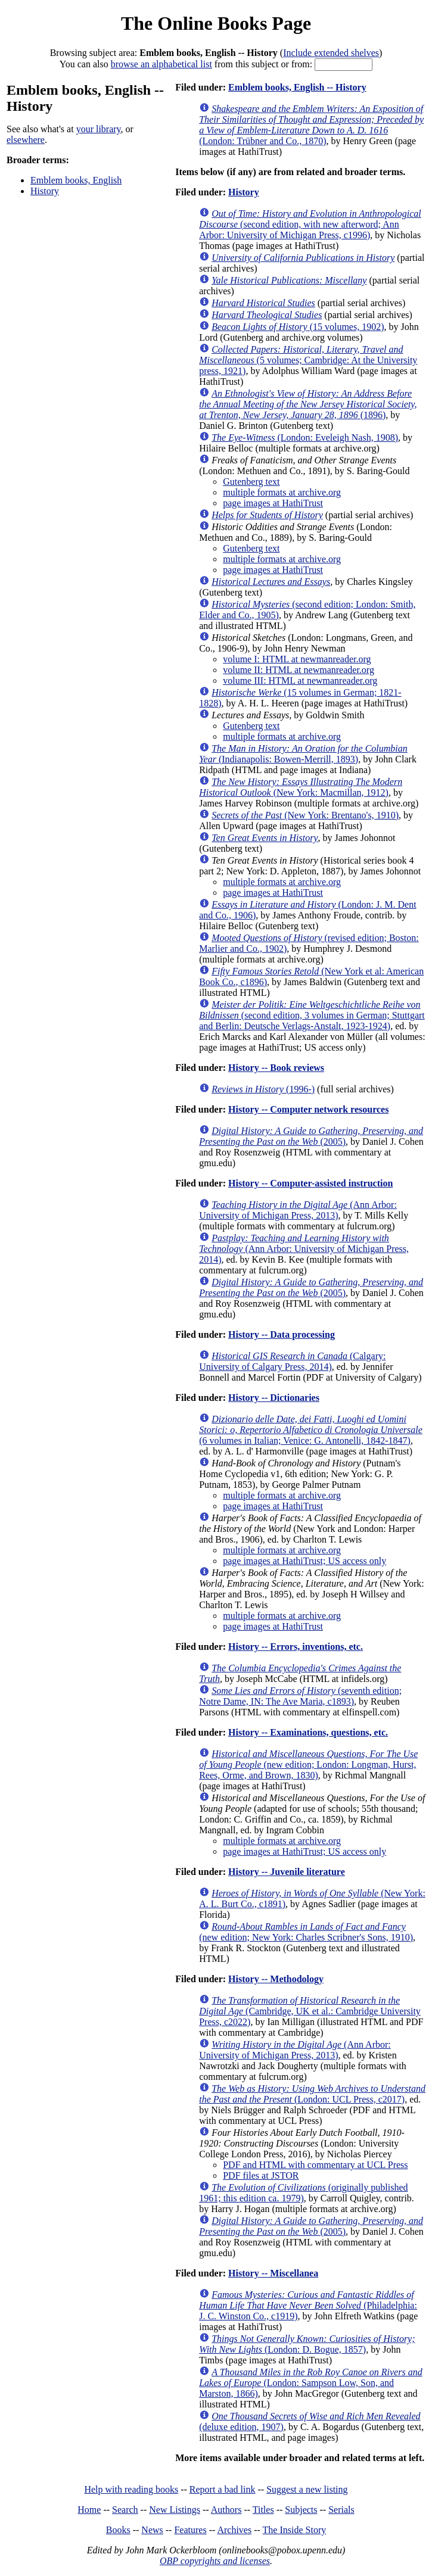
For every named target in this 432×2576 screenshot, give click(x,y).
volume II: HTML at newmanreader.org (298, 670)
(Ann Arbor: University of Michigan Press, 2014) (304, 1248)
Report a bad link (222, 2489)
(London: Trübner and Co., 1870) (311, 125)
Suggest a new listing (306, 2489)
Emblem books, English (76, 180)
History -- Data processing (281, 1334)
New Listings (174, 2510)
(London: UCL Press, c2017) (312, 2093)
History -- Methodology (276, 1979)
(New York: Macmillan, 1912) (300, 787)
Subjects (301, 2510)
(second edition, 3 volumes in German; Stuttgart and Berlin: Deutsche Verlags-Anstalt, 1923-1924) (312, 1015)
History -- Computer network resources (308, 1109)
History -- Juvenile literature (286, 1872)
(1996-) (263, 1089)
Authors (226, 2510)
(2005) (311, 1136)
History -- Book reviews (276, 1068)
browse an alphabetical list (161, 64)
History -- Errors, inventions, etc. (295, 1646)
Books (118, 2530)
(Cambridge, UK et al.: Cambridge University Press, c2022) (310, 2011)
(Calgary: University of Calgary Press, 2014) (292, 1361)
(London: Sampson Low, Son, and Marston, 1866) (310, 2383)
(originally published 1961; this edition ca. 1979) (303, 2192)
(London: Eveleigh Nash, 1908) (305, 437)
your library (98, 129)
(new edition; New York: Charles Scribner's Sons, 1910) (306, 1931)
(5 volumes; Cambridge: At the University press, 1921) (308, 360)
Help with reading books (131, 2489)
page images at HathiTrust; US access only (304, 1561)
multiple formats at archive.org (282, 492)
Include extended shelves (331, 53)
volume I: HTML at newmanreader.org (297, 659)
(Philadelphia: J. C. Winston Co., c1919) (308, 2305)
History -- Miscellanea (273, 2273)
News (152, 2530)
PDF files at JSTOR (261, 2175)
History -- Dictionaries (273, 1398)
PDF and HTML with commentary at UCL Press (315, 2165)
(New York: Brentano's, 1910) (305, 815)
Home (89, 2510)
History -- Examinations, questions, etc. (308, 1732)
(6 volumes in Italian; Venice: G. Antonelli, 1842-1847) (310, 1430)
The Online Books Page (216, 23)
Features (190, 2530)
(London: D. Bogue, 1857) (307, 2344)
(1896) (308, 404)
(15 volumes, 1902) (298, 327)
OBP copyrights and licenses (215, 2561)
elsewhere (26, 140)
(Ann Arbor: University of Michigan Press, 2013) (298, 1210)
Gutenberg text (251, 481)
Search (125, 2510)
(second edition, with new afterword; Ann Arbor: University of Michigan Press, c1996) (310, 224)
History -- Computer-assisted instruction (310, 1183)
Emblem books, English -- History (297, 87)
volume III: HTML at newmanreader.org (300, 680)
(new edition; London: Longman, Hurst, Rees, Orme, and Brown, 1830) (308, 1764)
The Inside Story (295, 2530)
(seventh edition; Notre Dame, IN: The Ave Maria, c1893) (300, 1696)
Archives (234, 2530)
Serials (341, 2510)
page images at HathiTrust (273, 503)
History (44, 191)
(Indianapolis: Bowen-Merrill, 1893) (303, 753)
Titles (263, 2510)
